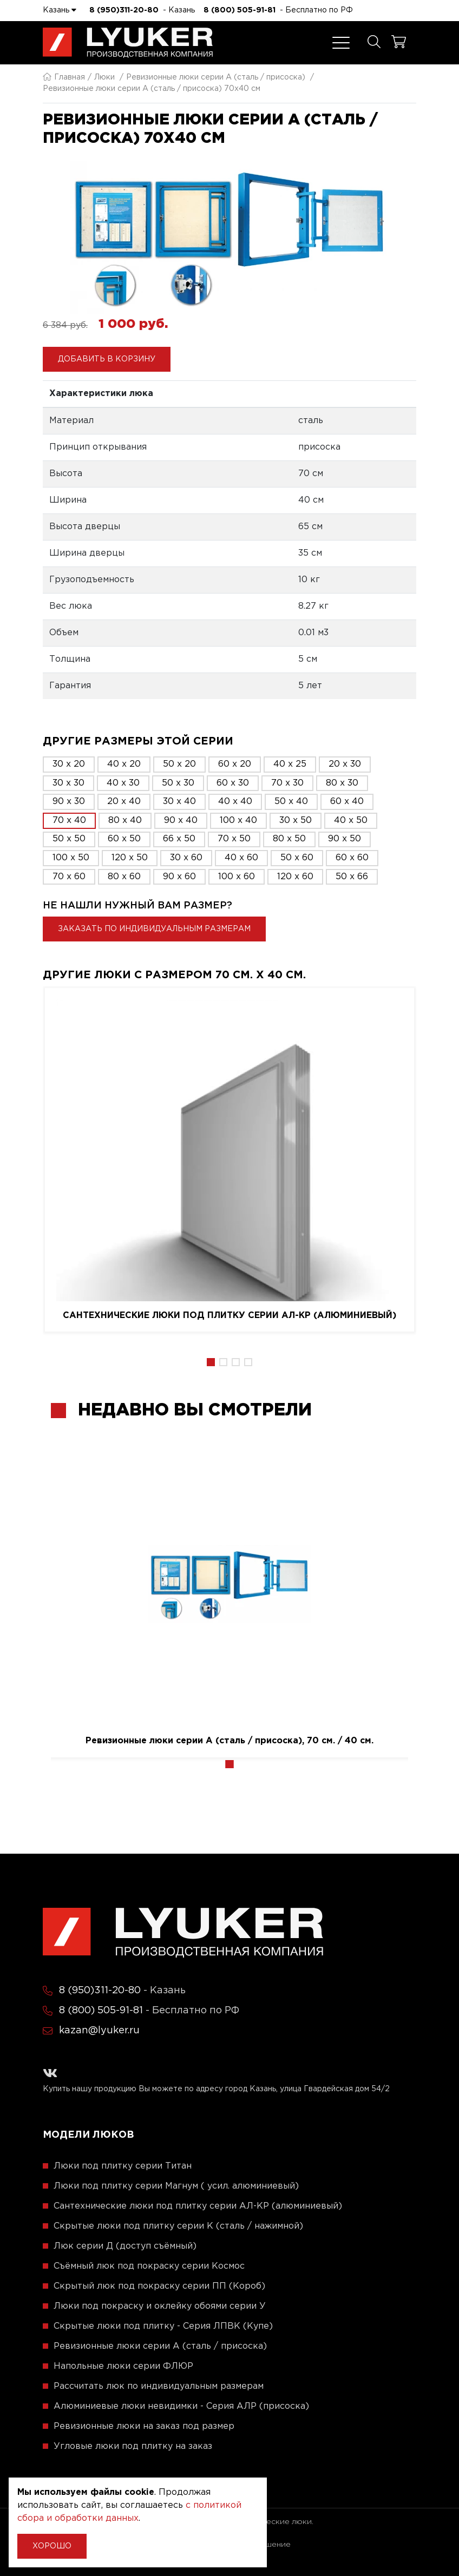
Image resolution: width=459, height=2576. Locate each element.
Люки (104, 77)
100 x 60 (236, 877)
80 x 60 (124, 877)
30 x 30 (68, 783)
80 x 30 (342, 783)
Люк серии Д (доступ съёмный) (125, 2246)
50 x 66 (352, 877)
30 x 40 (179, 802)
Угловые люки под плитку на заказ (133, 2446)
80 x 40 (125, 820)
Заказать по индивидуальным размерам (154, 929)
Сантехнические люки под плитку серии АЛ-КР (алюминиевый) (229, 1316)
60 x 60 (352, 858)
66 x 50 (179, 839)
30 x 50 (295, 820)
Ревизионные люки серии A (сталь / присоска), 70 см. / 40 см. (229, 1741)
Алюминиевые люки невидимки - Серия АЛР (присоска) (181, 2406)
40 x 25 (289, 764)
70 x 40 (69, 820)
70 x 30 (287, 783)
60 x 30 (233, 783)
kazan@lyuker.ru (99, 2030)
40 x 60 (241, 858)
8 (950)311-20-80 (124, 10)
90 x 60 (179, 877)
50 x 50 (69, 839)
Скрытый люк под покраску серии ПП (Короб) (159, 2286)
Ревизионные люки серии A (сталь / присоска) (215, 77)
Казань (59, 10)
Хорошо (51, 2546)
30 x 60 (186, 858)
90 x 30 (69, 802)
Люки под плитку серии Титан (123, 2166)
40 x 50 (351, 820)
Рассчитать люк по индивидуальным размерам (159, 2386)
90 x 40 (181, 820)
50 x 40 (291, 802)
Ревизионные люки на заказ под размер (144, 2426)
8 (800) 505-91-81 (240, 10)
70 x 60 (69, 877)
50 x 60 (296, 858)
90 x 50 (344, 839)
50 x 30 (178, 783)
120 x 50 (130, 858)
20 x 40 (124, 802)
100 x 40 (238, 820)
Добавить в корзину (106, 359)
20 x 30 (345, 764)
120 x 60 (295, 877)
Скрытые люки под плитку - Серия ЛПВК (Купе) (163, 2326)
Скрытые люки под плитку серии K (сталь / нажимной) (178, 2226)
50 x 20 (179, 764)
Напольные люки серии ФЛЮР (123, 2366)
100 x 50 (71, 858)
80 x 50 (289, 839)
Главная (64, 77)
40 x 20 (124, 764)
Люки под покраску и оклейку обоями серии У (160, 2306)
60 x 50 (124, 839)
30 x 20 (69, 764)
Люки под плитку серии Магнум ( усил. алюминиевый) (176, 2186)
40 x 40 (235, 802)
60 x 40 (347, 802)
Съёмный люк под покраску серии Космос (149, 2266)
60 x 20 (234, 764)
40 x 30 (123, 783)
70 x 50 (234, 839)
